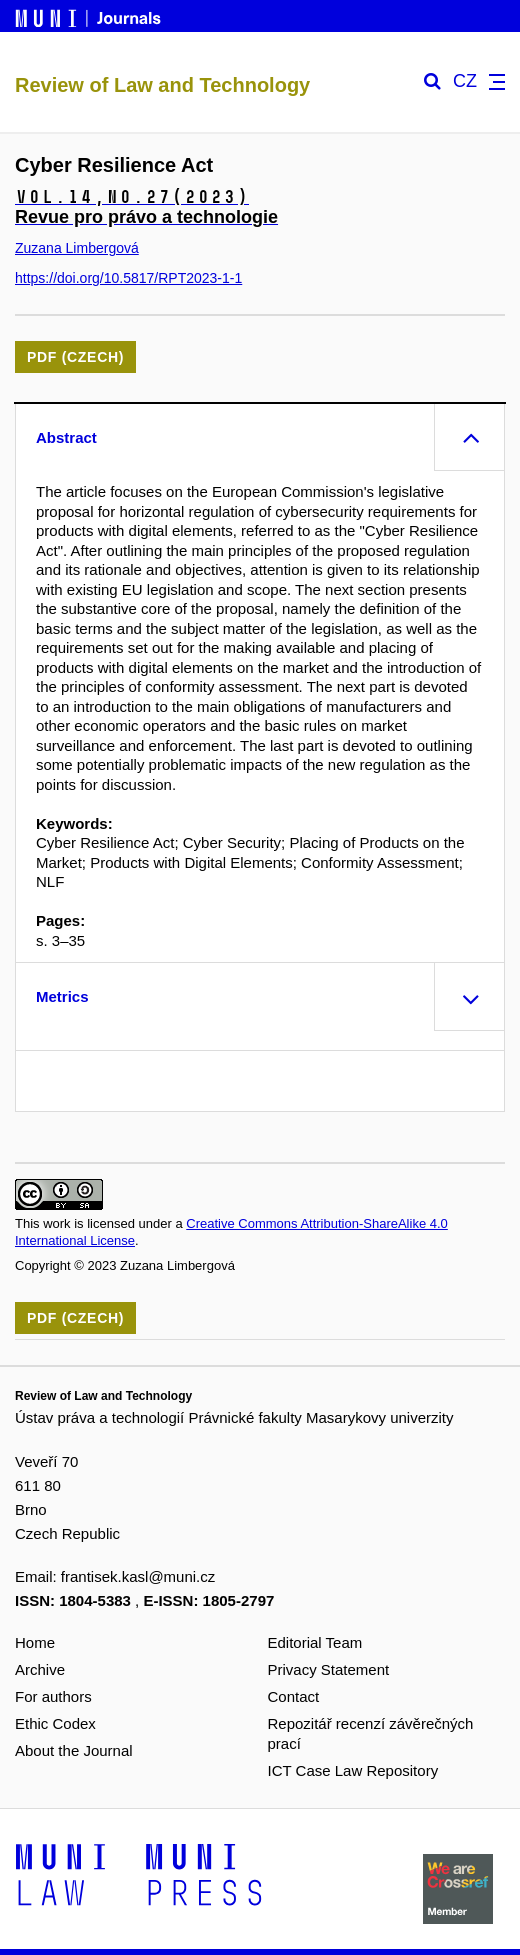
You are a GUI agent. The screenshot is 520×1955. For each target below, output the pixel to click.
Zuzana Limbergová (77, 248)
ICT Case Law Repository (353, 1770)
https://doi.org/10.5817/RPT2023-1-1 (128, 278)
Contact (294, 1696)
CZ (465, 81)
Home (35, 1642)
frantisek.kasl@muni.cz (138, 1576)
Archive (40, 1669)
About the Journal (74, 1750)
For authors (53, 1696)
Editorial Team (315, 1642)
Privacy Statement (329, 1669)
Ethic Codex (55, 1723)
